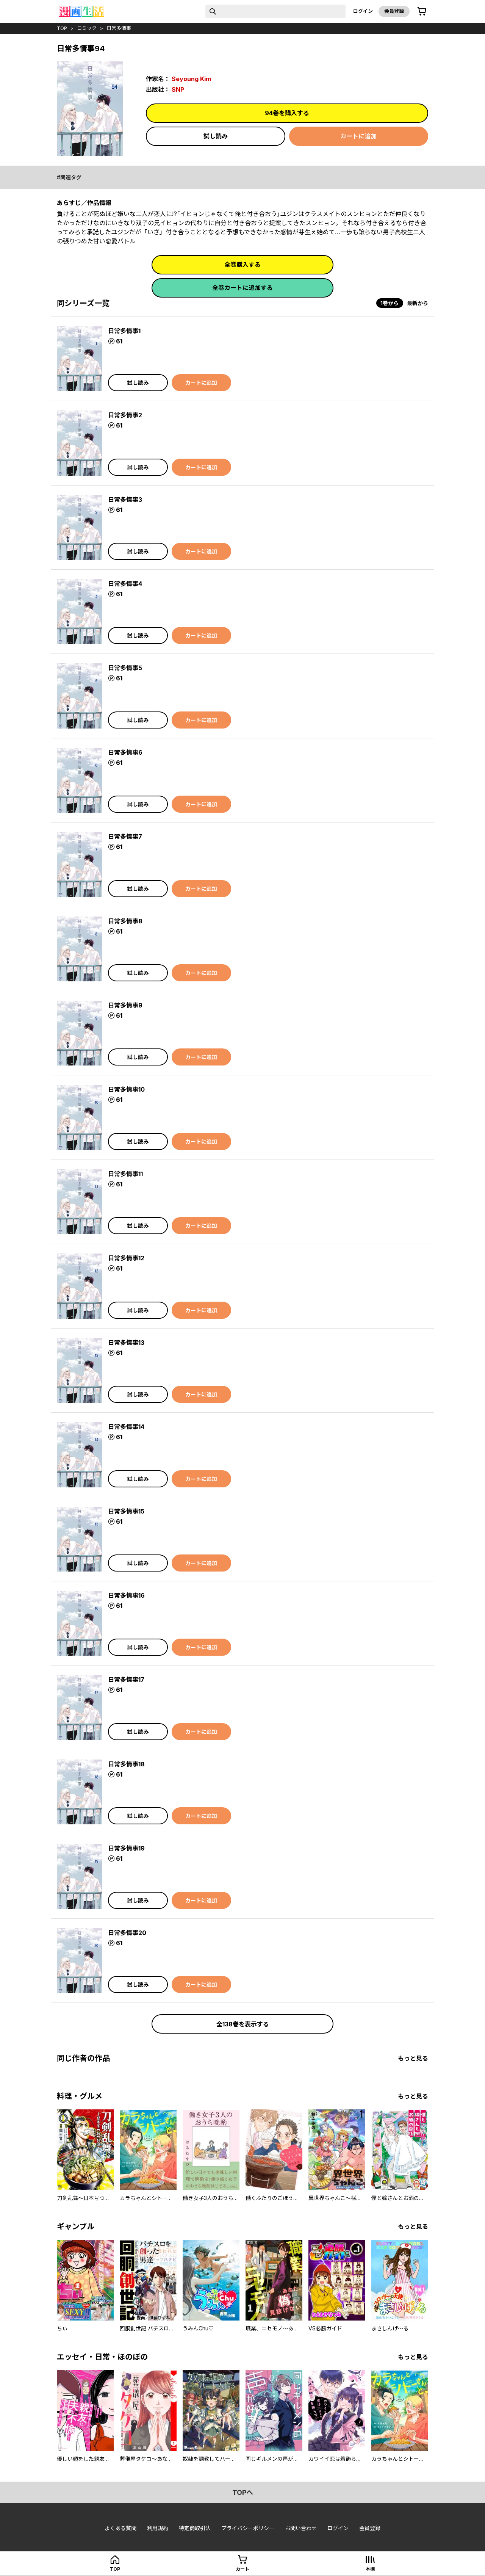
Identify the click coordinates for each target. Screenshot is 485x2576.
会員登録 (394, 11)
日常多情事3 (125, 499)
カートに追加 (358, 136)
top (62, 28)
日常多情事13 (126, 1342)
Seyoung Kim (191, 79)
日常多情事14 (126, 1427)
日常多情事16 (126, 1595)
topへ (242, 2492)
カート (242, 2569)
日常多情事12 (126, 1258)
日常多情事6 (125, 752)
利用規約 (157, 2528)
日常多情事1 (124, 331)
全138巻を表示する (242, 2024)
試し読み (215, 136)
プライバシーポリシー (247, 2528)
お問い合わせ (301, 2528)
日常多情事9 (125, 1005)
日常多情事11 (125, 1174)
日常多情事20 (127, 1933)
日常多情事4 (125, 584)
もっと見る (413, 2058)
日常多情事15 (126, 1511)
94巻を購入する (287, 113)
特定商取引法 (195, 2528)
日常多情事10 (126, 1089)
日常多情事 (118, 28)
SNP (178, 89)
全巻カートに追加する (242, 287)
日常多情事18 (126, 1764)
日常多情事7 (125, 836)
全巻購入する (242, 264)
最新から (417, 303)
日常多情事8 (125, 921)
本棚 (370, 2569)
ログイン (363, 11)
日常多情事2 (125, 415)
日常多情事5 (125, 668)
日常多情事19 (126, 1848)
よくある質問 (120, 2528)
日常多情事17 (126, 1679)
